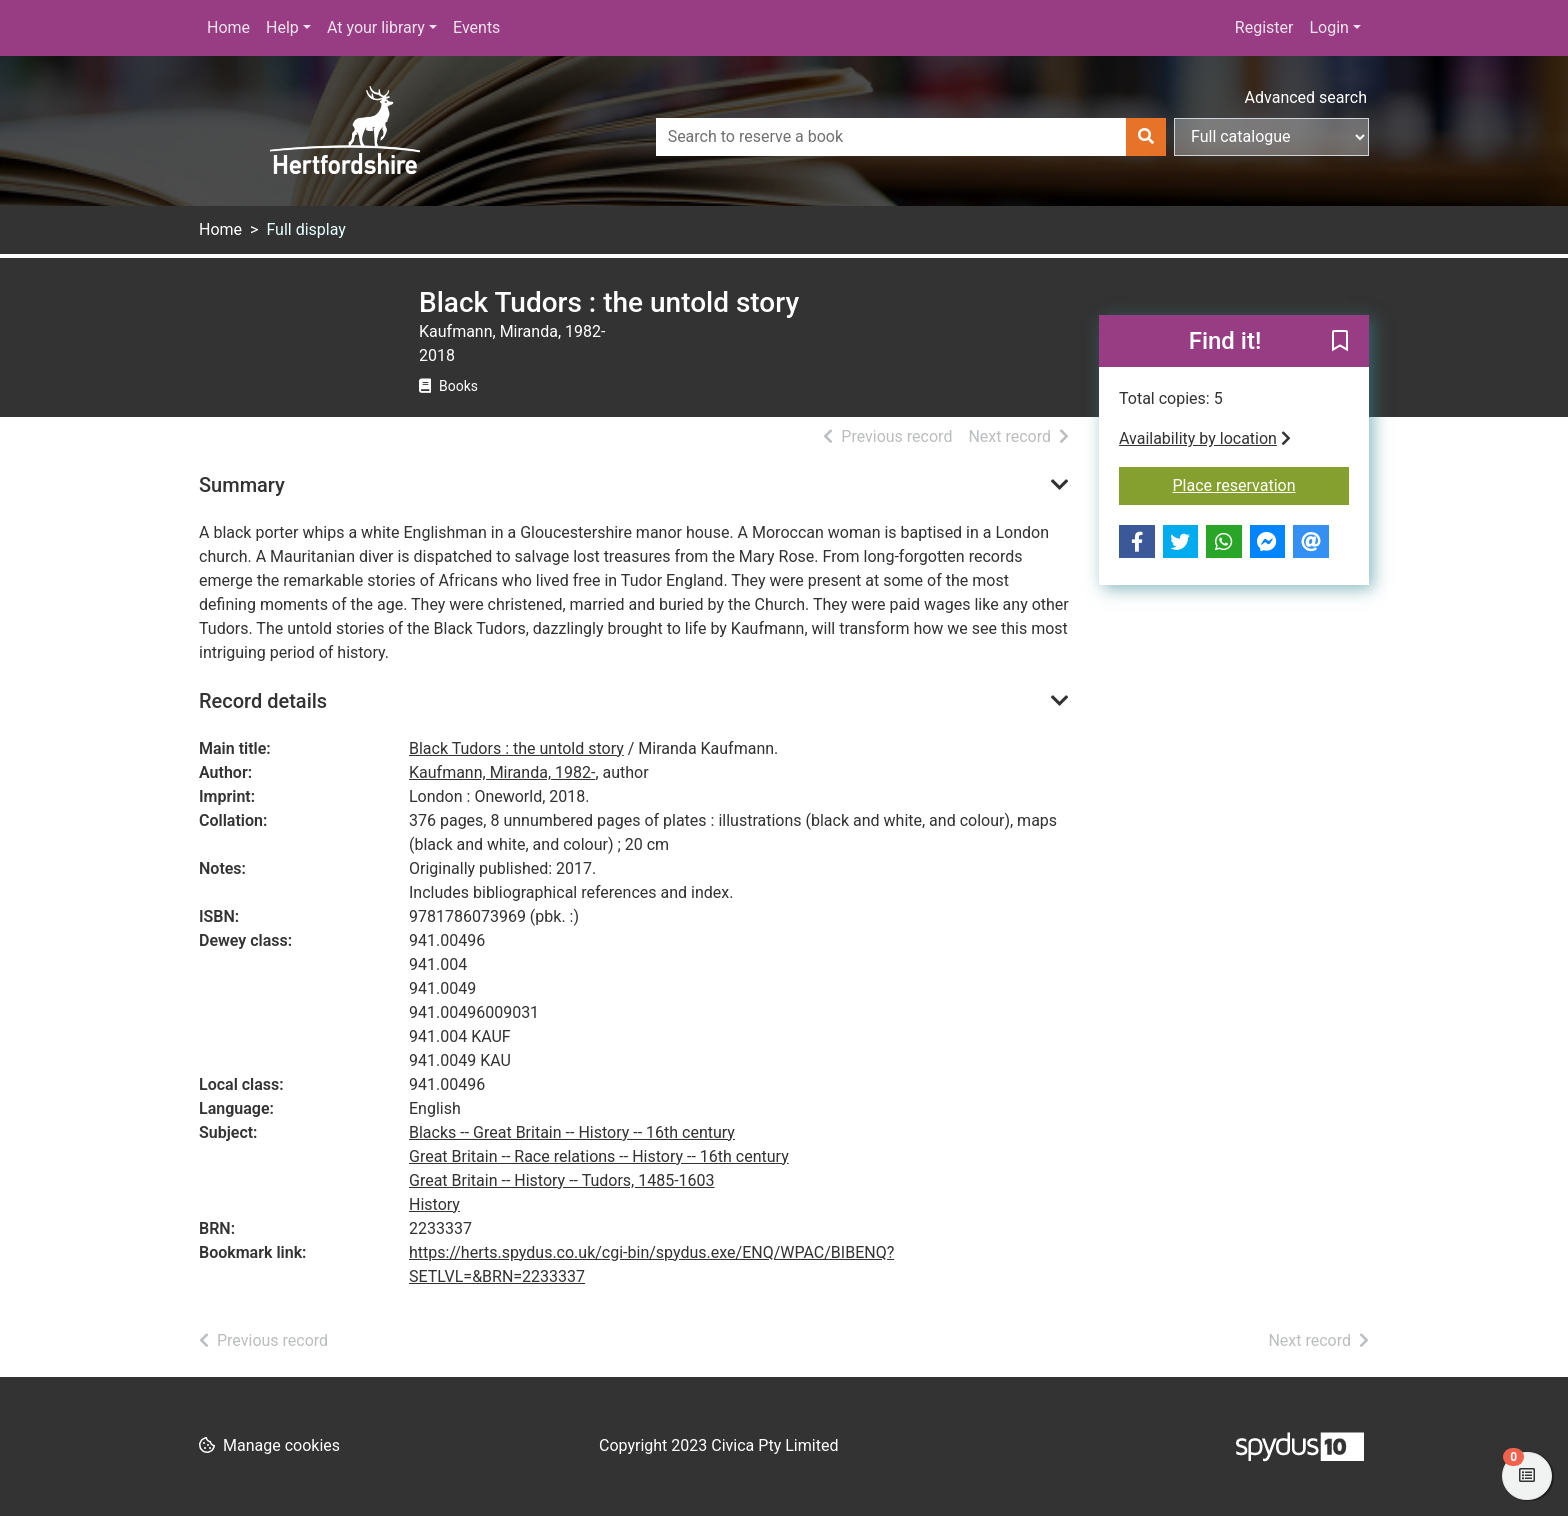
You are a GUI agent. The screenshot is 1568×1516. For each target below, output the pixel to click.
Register (1264, 27)
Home (228, 27)
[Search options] (1271, 137)
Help (282, 27)
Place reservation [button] (1261, 484)
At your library (376, 27)
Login (1328, 27)
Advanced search (1306, 97)
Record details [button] (263, 701)
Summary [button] (242, 485)
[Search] (1146, 137)
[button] (1340, 342)
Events (476, 27)
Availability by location (1205, 438)
